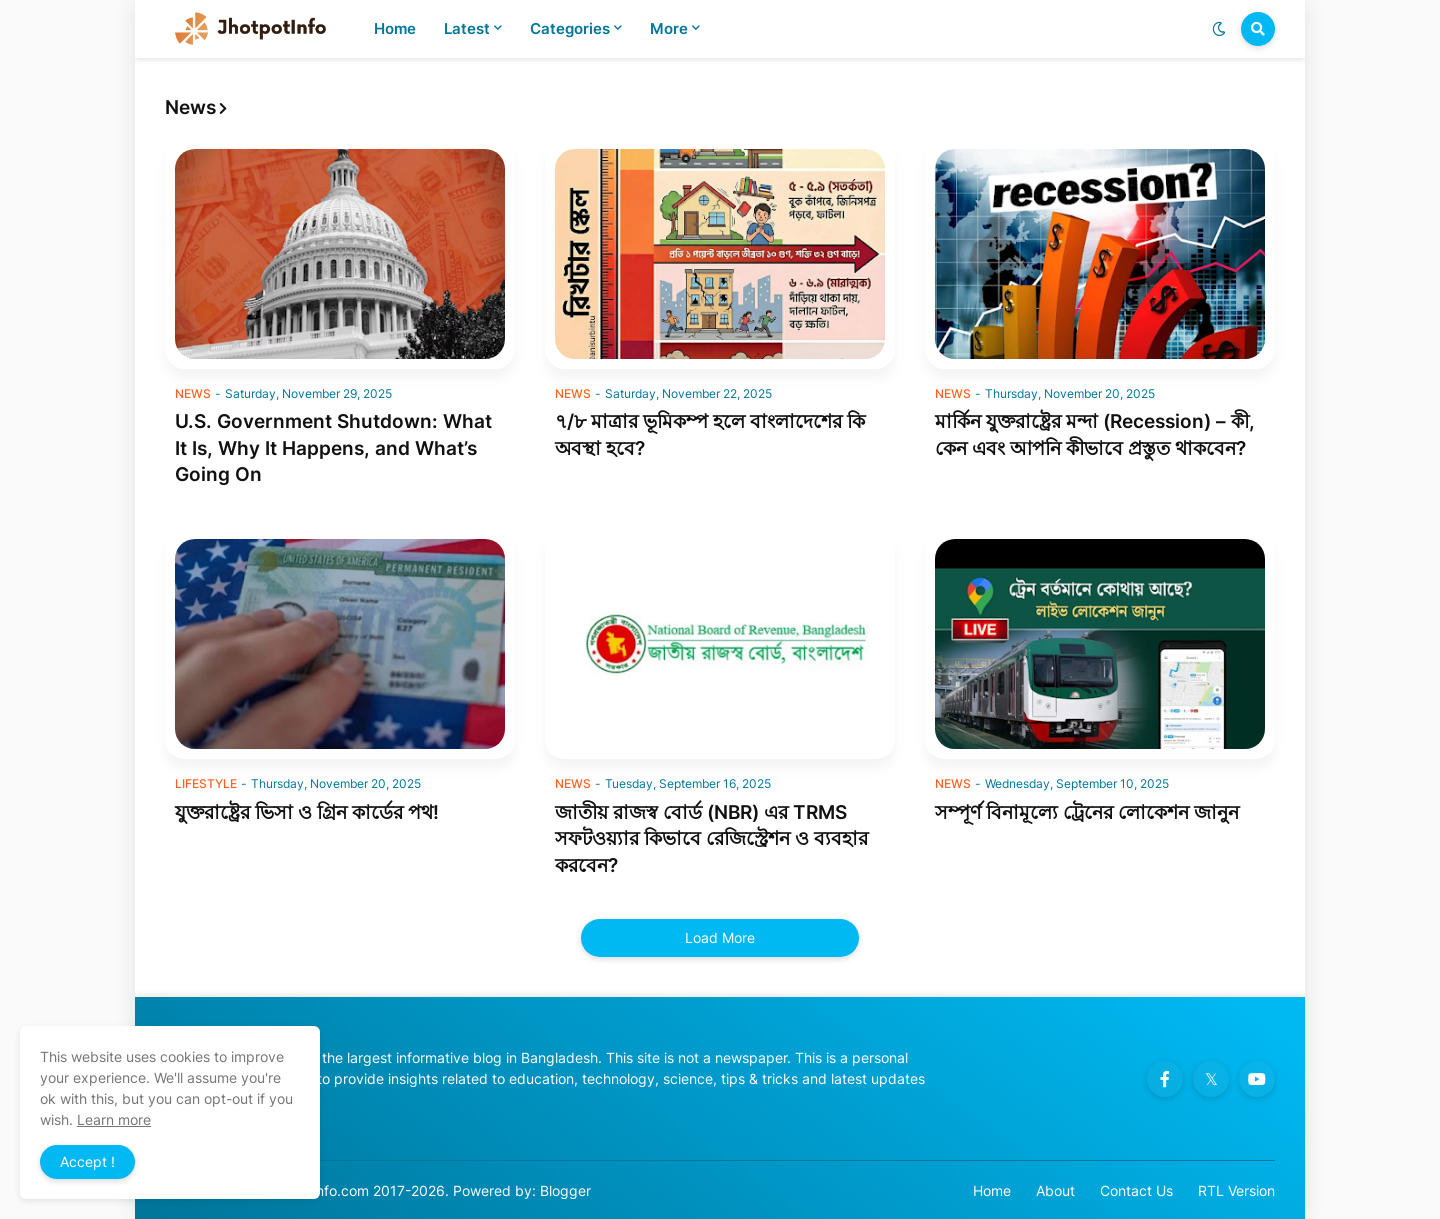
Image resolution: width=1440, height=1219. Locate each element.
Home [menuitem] (395, 28)
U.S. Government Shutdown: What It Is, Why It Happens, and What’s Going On (333, 448)
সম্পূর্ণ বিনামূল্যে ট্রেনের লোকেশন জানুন (1087, 812)
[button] (1219, 29)
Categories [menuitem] (570, 28)
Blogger (565, 1190)
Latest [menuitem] (467, 28)
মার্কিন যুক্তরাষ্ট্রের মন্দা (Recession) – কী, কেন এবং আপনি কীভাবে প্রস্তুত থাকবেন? (1095, 435)
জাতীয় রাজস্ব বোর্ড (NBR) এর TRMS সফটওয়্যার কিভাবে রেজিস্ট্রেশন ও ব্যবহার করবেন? (711, 839)
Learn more (114, 1119)
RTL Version (1236, 1190)
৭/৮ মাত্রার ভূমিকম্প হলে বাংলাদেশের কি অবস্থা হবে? (710, 435)
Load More (720, 937)
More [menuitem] (669, 28)
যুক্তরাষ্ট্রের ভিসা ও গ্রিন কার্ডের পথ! (307, 812)
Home (992, 1190)
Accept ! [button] (87, 1161)
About (1055, 1190)
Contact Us (1136, 1190)
